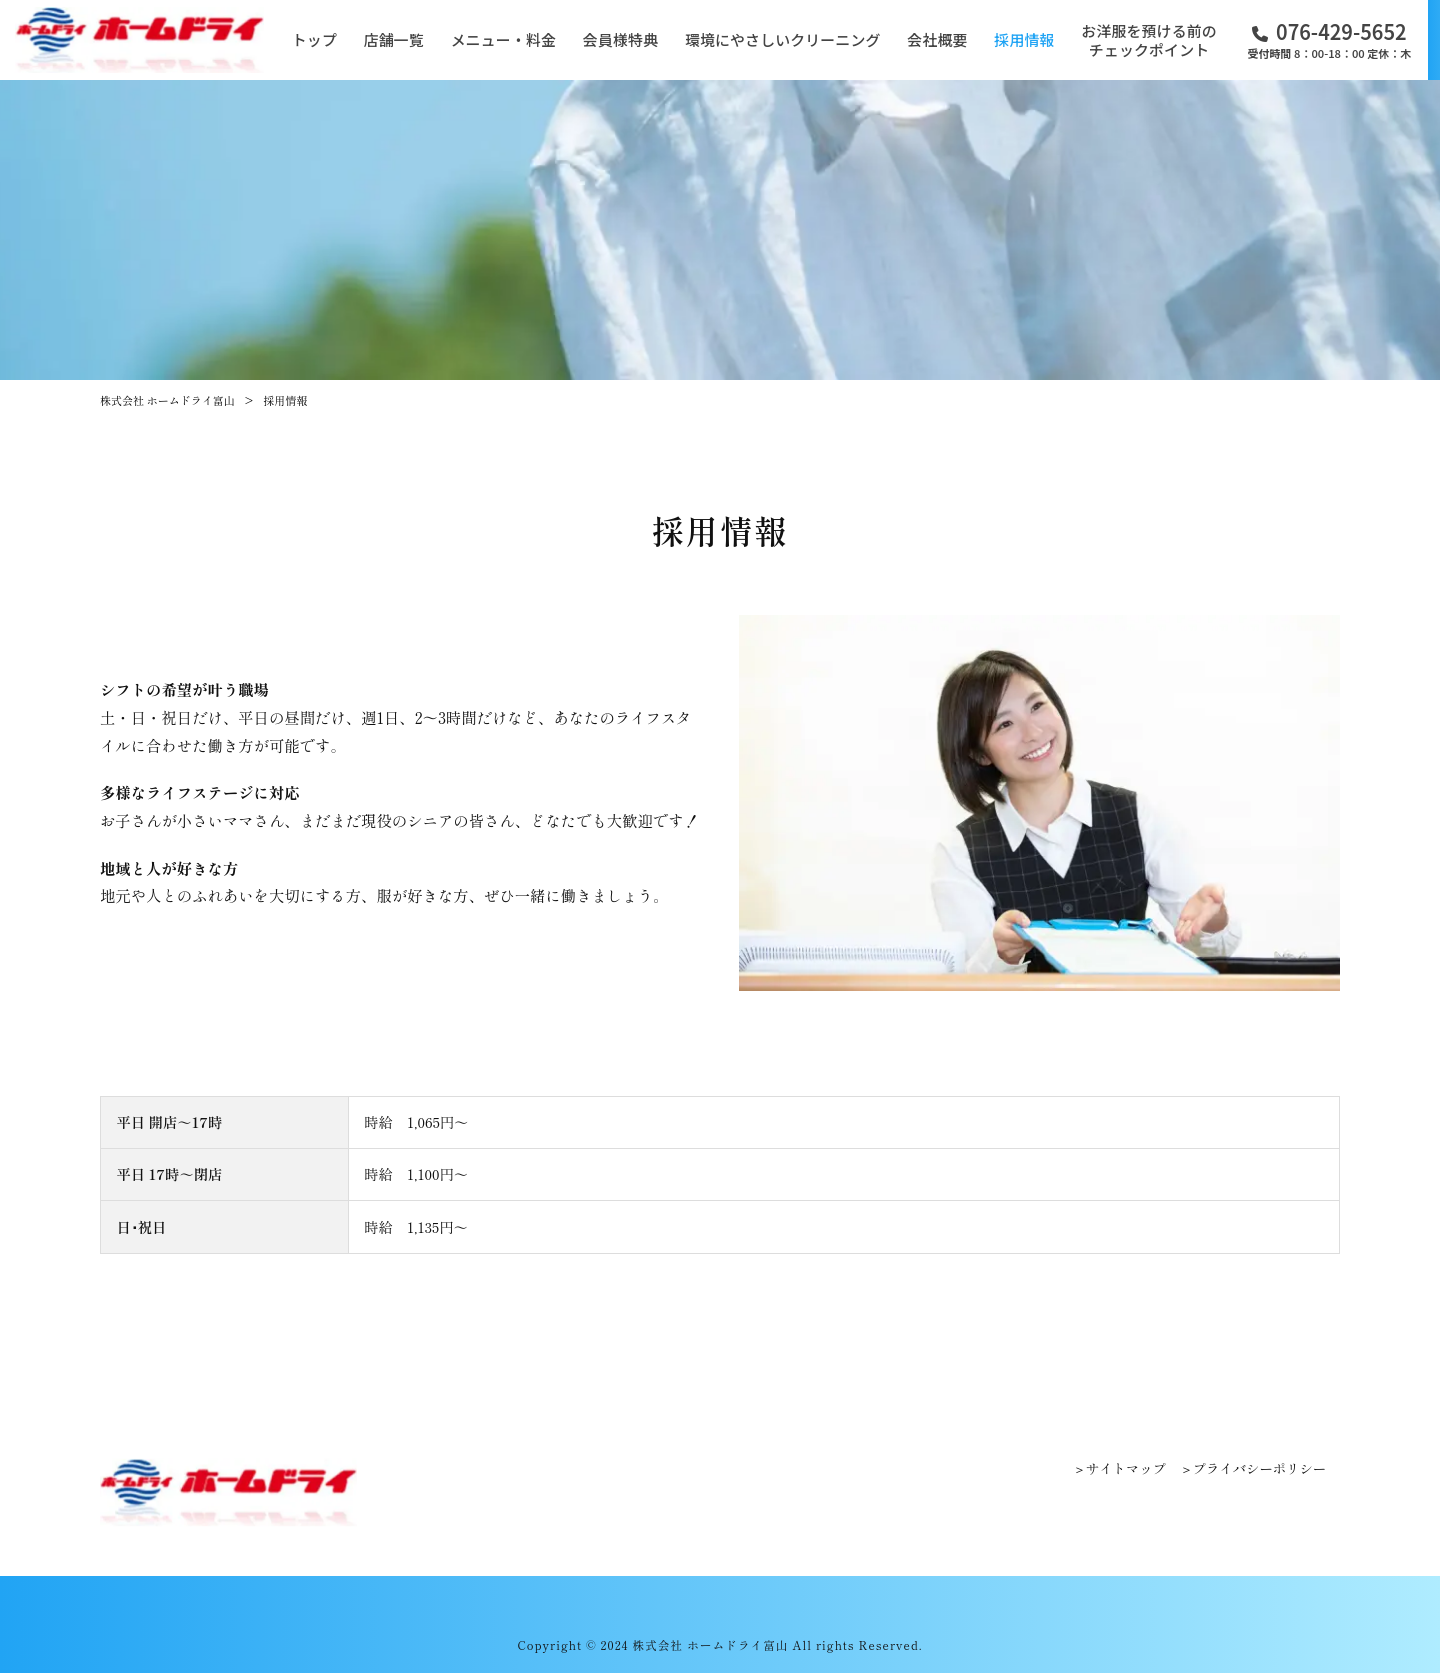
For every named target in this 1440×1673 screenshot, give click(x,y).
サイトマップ (1126, 1468)
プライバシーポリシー (1260, 1468)
